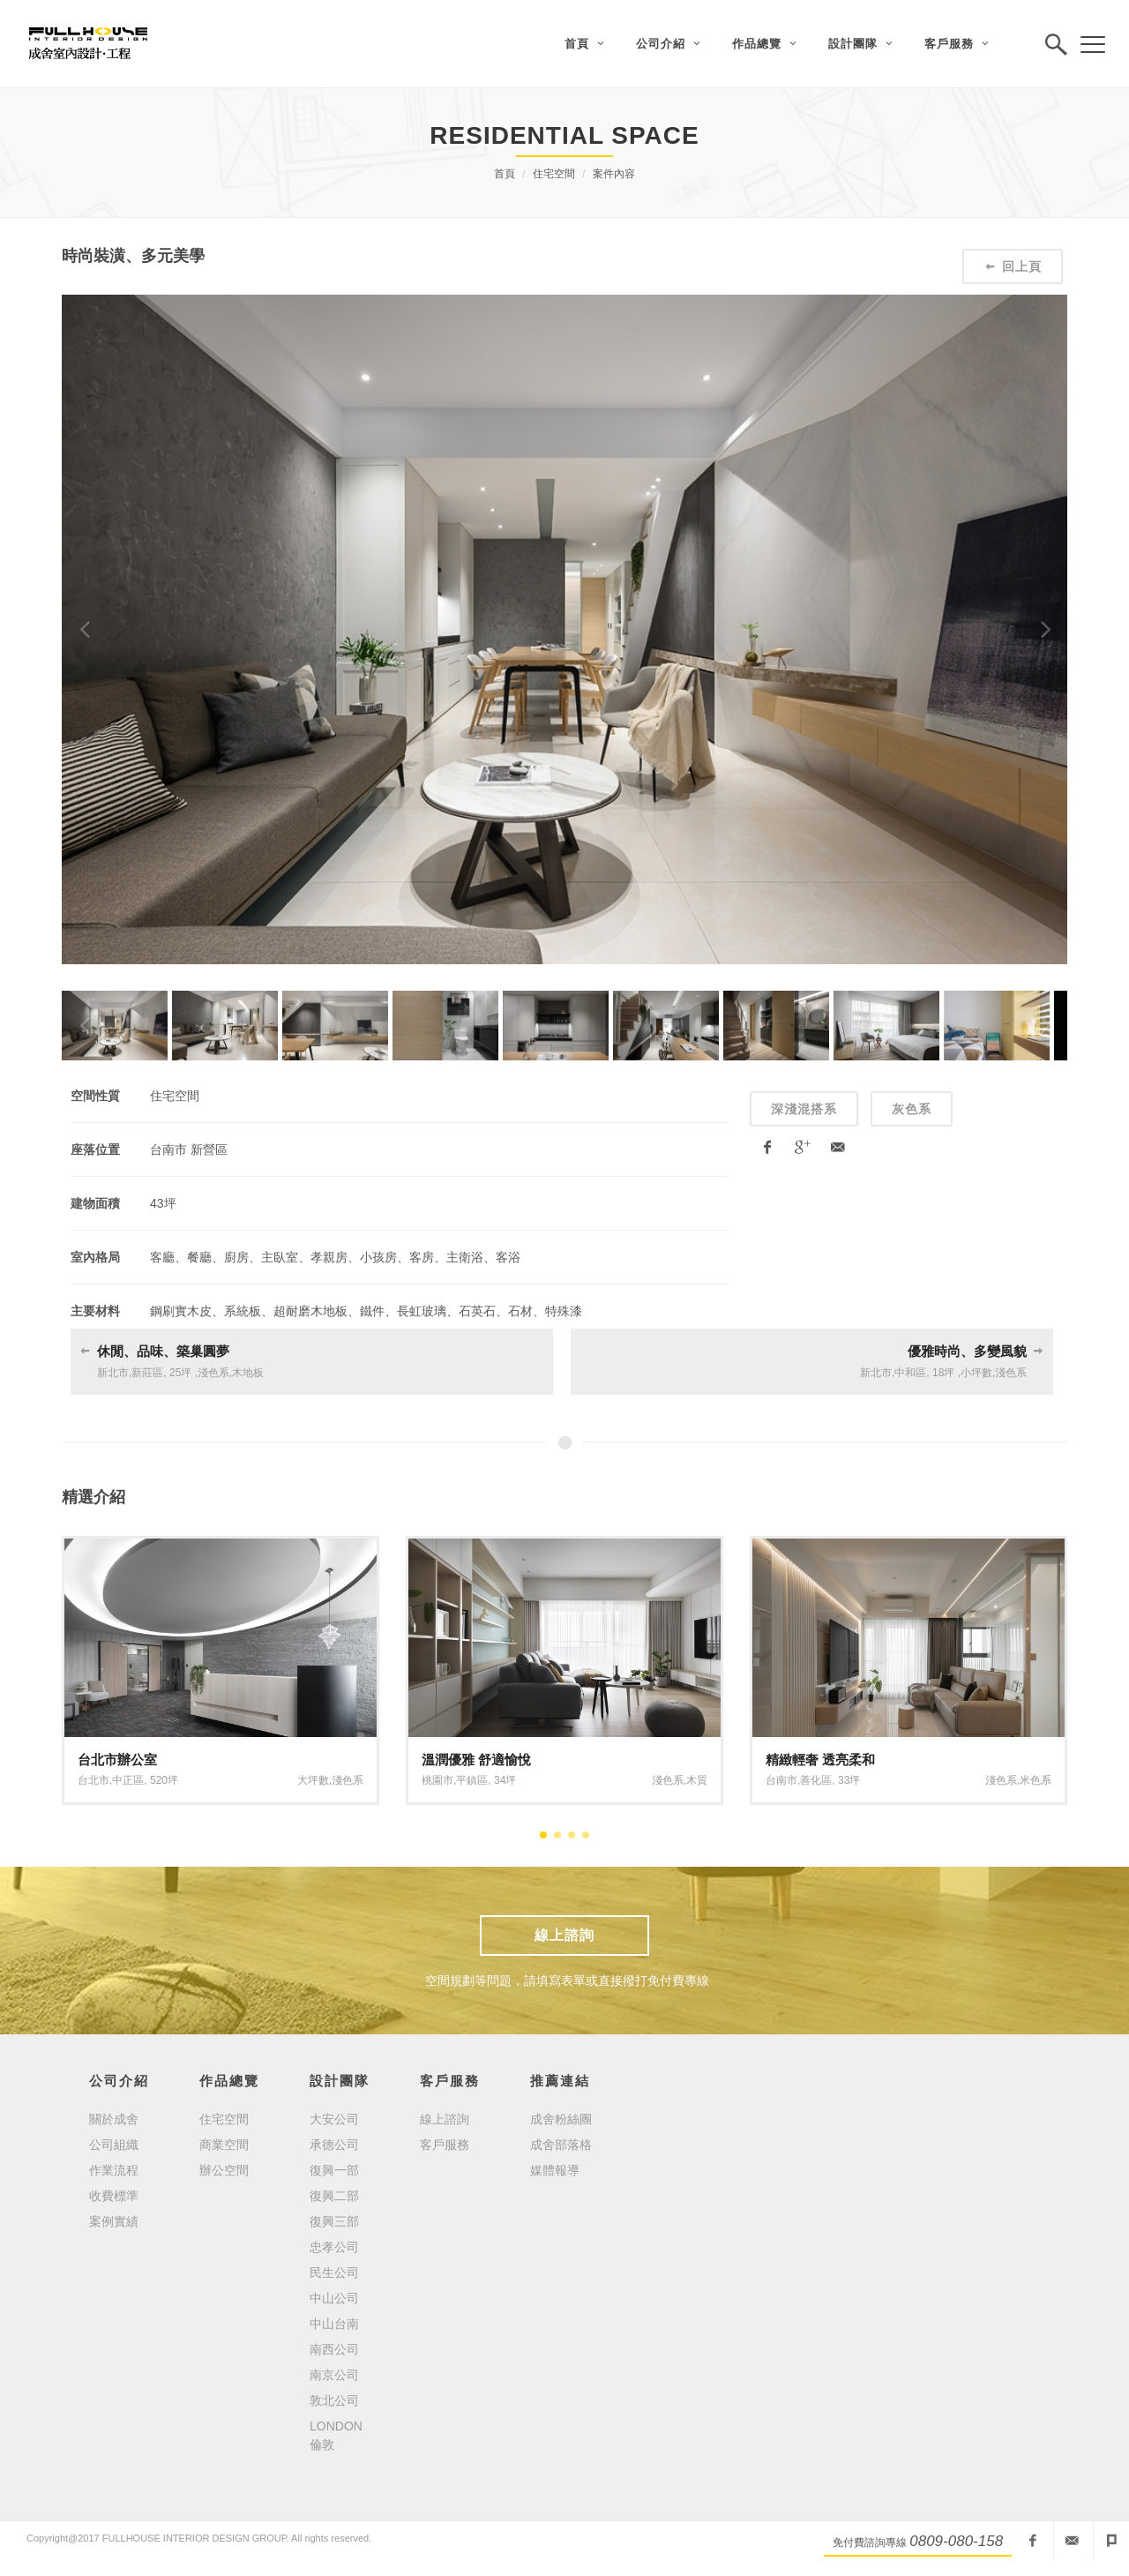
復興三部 (334, 2221)
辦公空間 (224, 2170)
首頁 (504, 174)
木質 (696, 1780)
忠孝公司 (334, 2247)
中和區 (910, 1373)
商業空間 (224, 2145)
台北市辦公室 (117, 1759)
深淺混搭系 (804, 1109)
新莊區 (147, 1373)
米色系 (1035, 1780)
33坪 (849, 1780)
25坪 (180, 1373)
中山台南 (334, 2324)
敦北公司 (334, 2400)
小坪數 (976, 1373)
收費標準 (113, 2196)
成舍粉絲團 (561, 2119)
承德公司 (334, 2145)
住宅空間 (554, 174)
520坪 (164, 1780)
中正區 (128, 1780)
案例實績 (113, 2221)
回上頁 (1012, 266)
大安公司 (334, 2119)
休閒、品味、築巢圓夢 (163, 1351)
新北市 (113, 1373)
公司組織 (113, 2145)
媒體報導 (554, 2170)
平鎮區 (472, 1780)
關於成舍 (113, 2119)
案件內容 (614, 174)
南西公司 (334, 2349)
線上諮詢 (564, 1935)
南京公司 (334, 2375)
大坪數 (313, 1780)
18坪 (943, 1373)
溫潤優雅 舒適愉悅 (476, 1759)
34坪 (505, 1780)
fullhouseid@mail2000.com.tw (1071, 2540)
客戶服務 (444, 2145)
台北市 (93, 1780)
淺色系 (213, 1373)
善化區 (816, 1780)
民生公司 (334, 2272)
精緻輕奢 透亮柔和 (820, 1759)
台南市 (781, 1780)
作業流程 (113, 2170)
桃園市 (437, 1780)
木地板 (248, 1373)
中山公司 (334, 2298)
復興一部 (334, 2170)
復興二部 (334, 2196)
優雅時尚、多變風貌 (967, 1351)
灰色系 (911, 1109)
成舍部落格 (561, 2145)
